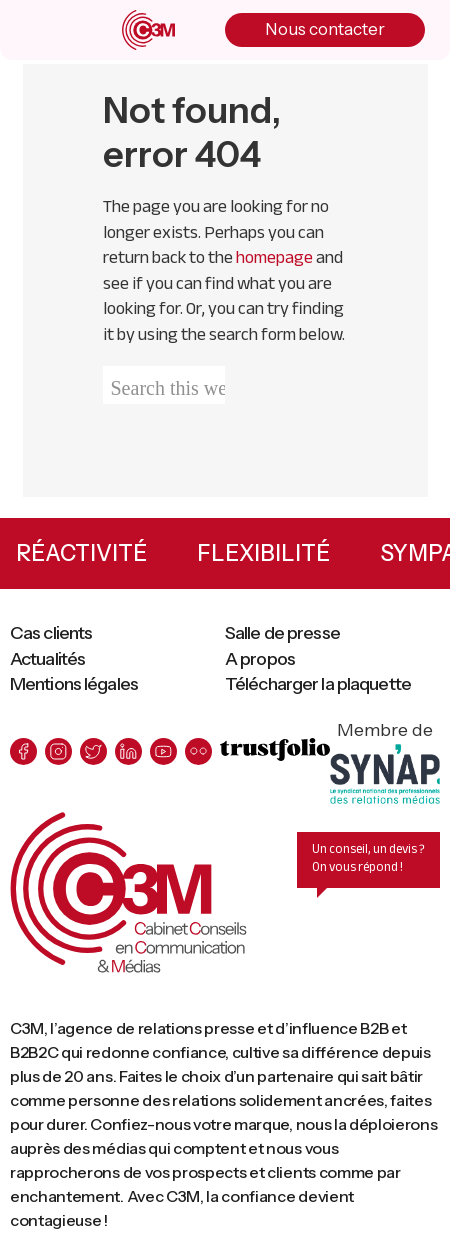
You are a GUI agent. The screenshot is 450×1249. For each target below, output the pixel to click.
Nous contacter (325, 29)
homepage (274, 257)
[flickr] (198, 751)
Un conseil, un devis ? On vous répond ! (368, 859)
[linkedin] (128, 751)
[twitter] (93, 751)
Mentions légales (74, 684)
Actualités (47, 659)
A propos (260, 659)
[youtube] (163, 751)
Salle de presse (282, 633)
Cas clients (51, 633)
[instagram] (58, 751)
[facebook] (23, 751)
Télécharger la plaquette (318, 684)
